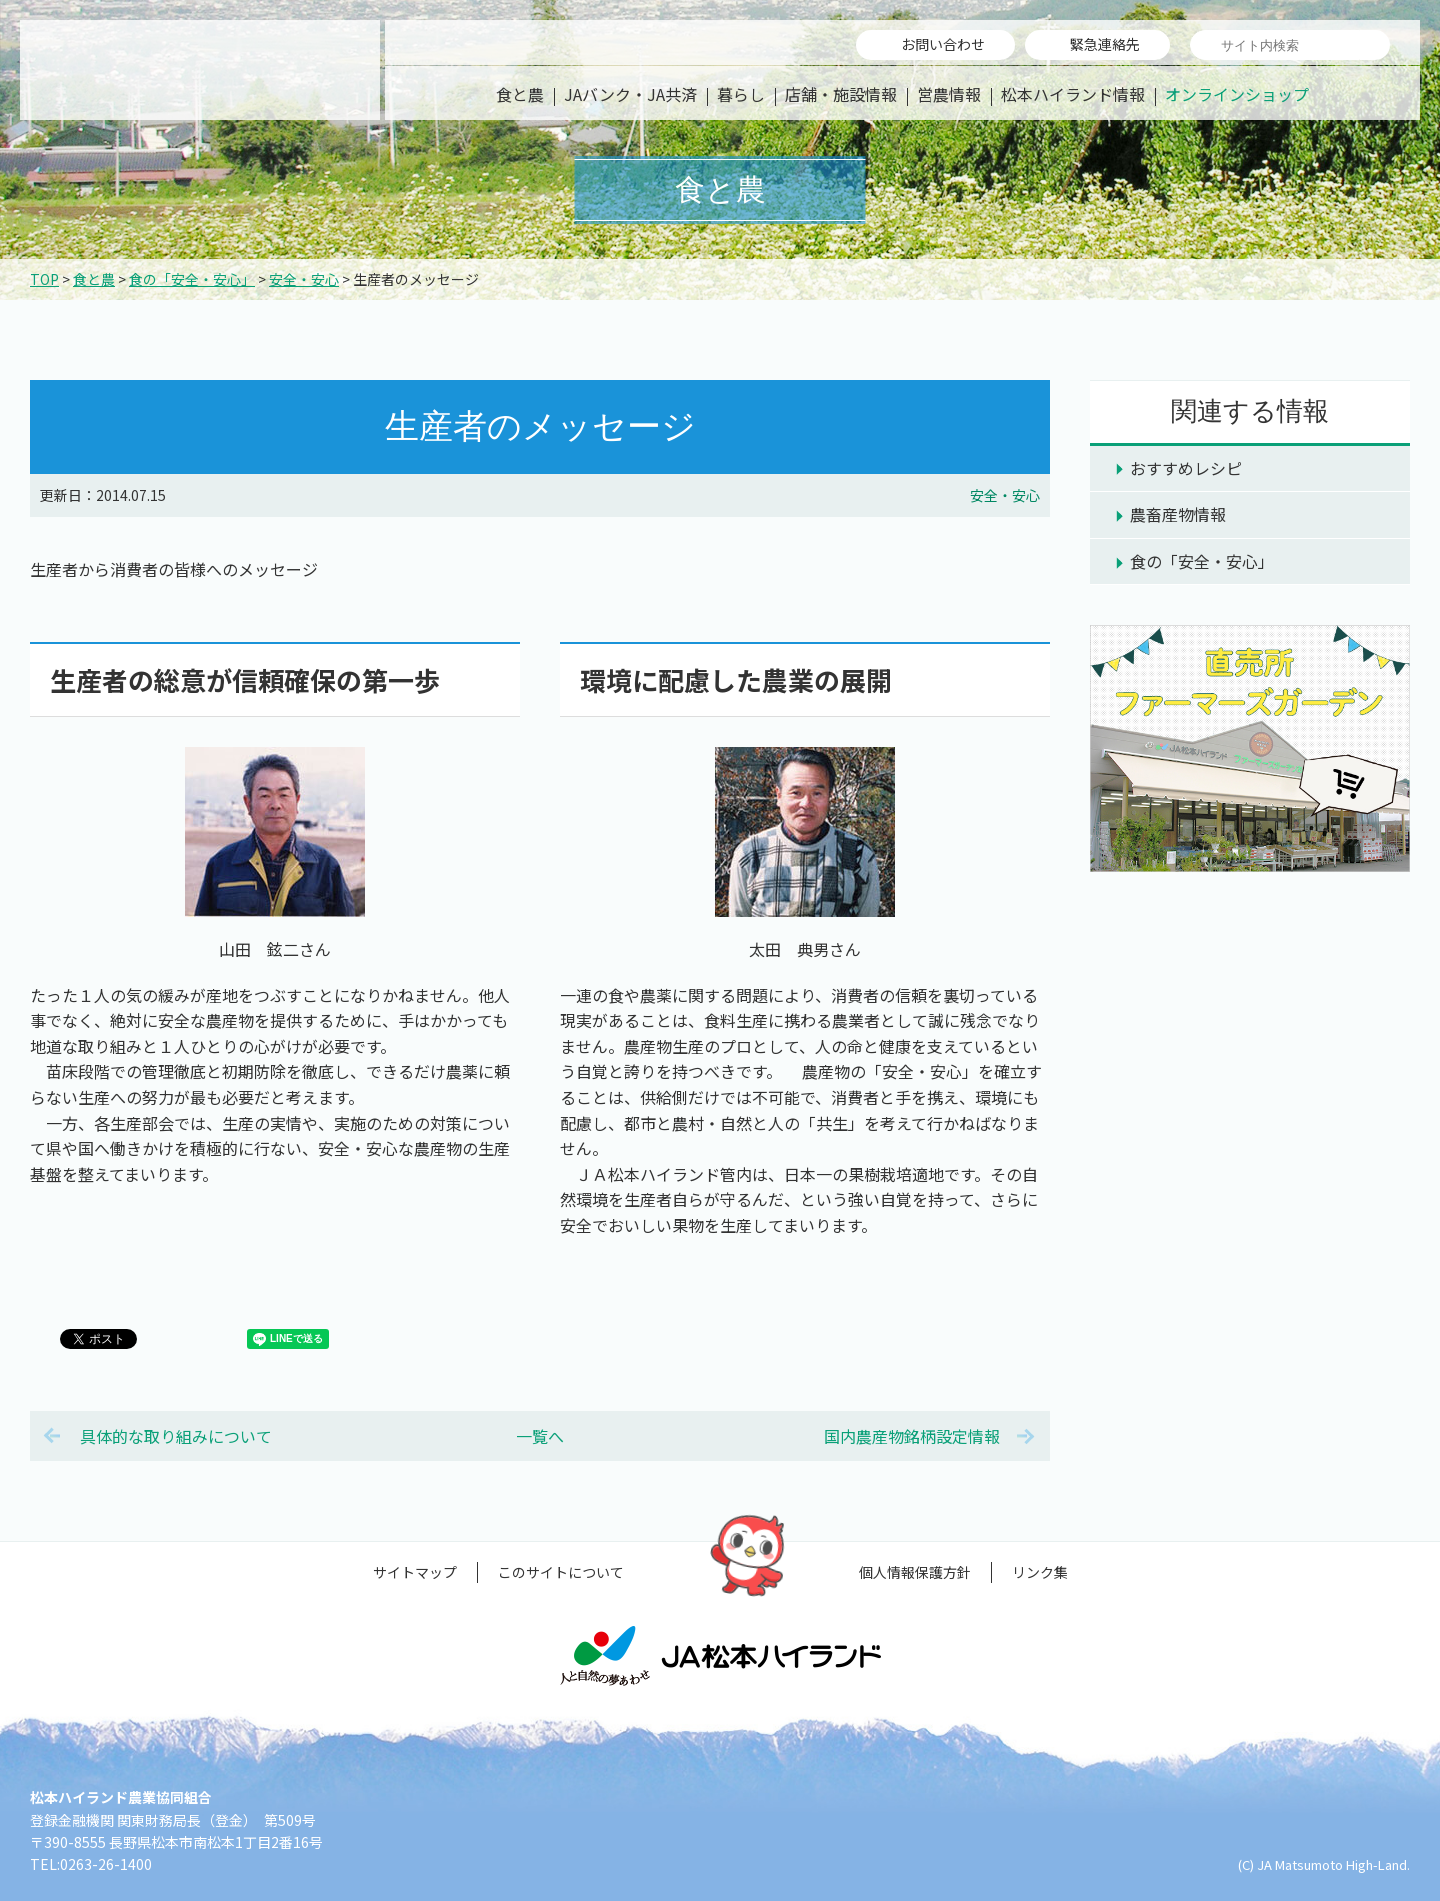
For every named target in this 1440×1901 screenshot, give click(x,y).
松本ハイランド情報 (1073, 94)
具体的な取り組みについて (176, 1436)
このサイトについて (561, 1572)
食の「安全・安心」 (192, 279)
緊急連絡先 (1105, 44)
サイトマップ (415, 1572)
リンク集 (1040, 1572)
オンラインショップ (1237, 94)
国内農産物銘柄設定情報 (912, 1436)
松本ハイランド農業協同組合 (200, 70)
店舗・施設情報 (841, 94)
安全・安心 (304, 279)
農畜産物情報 (1178, 514)
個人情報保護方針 (915, 1572)
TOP (44, 279)
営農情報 (949, 94)
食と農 (520, 94)
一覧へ (540, 1436)
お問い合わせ (943, 44)
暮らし (741, 94)
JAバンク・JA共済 (630, 94)
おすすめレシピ (1186, 468)
